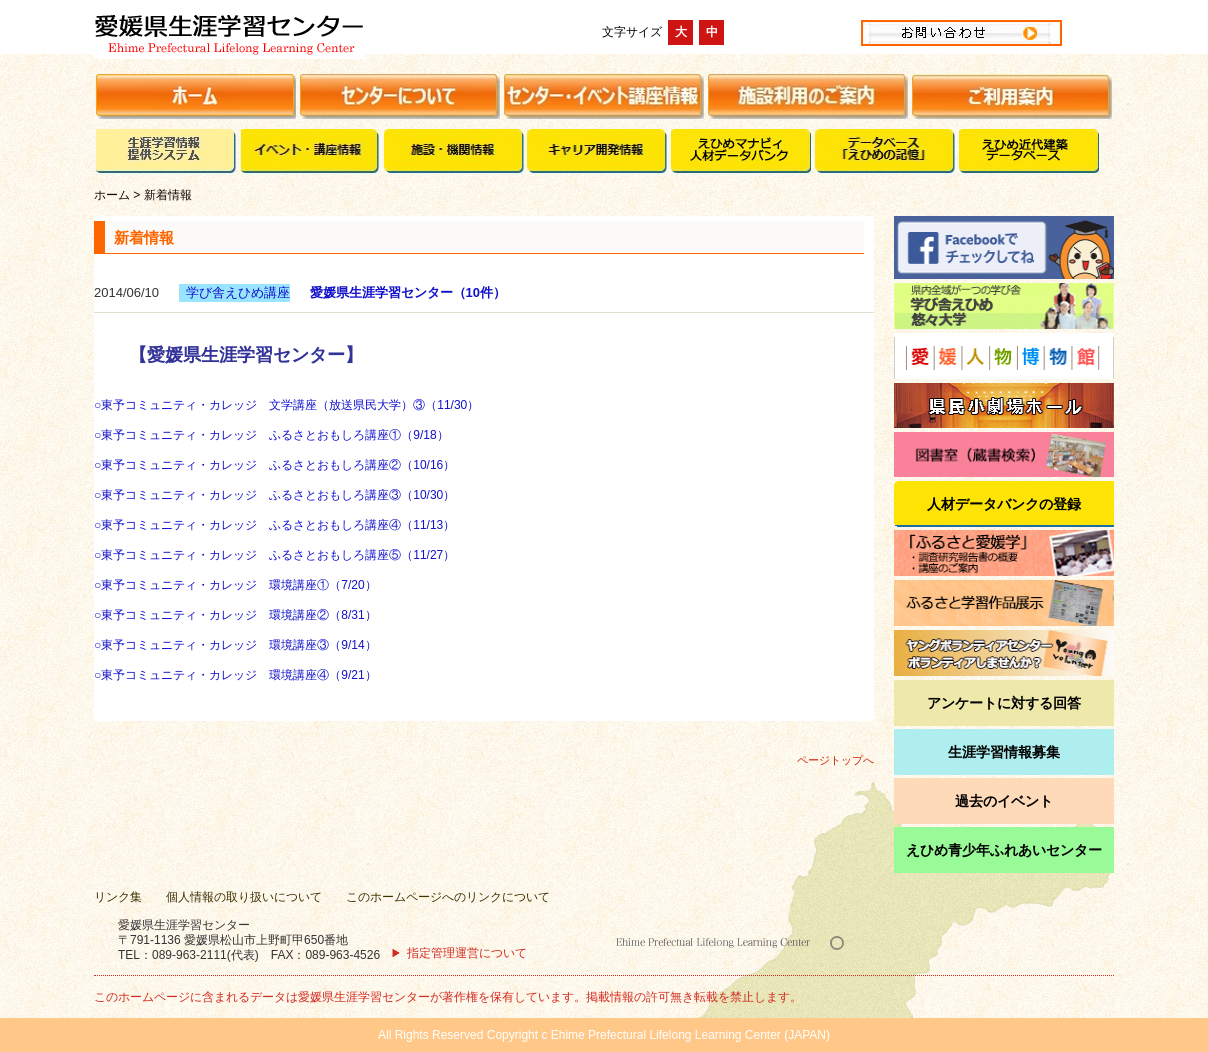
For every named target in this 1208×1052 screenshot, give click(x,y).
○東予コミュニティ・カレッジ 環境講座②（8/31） (235, 615)
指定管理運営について (467, 953)
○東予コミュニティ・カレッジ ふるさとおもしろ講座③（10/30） (274, 495)
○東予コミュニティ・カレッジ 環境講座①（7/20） (235, 585)
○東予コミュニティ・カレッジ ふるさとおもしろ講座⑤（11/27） (274, 555)
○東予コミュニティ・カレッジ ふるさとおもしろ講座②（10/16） (274, 465)
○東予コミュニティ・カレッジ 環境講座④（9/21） (235, 675)
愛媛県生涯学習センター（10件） (408, 292)
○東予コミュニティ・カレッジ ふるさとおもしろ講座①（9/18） (271, 435)
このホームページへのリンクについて (448, 897)
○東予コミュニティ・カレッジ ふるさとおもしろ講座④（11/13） (274, 525)
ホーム (112, 195)
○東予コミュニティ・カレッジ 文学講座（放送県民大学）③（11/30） (286, 405)
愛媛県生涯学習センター (298, 32)
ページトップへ (835, 760)
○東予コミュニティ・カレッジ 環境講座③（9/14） (235, 645)
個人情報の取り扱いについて (244, 897)
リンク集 (118, 897)
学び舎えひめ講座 (238, 292)
